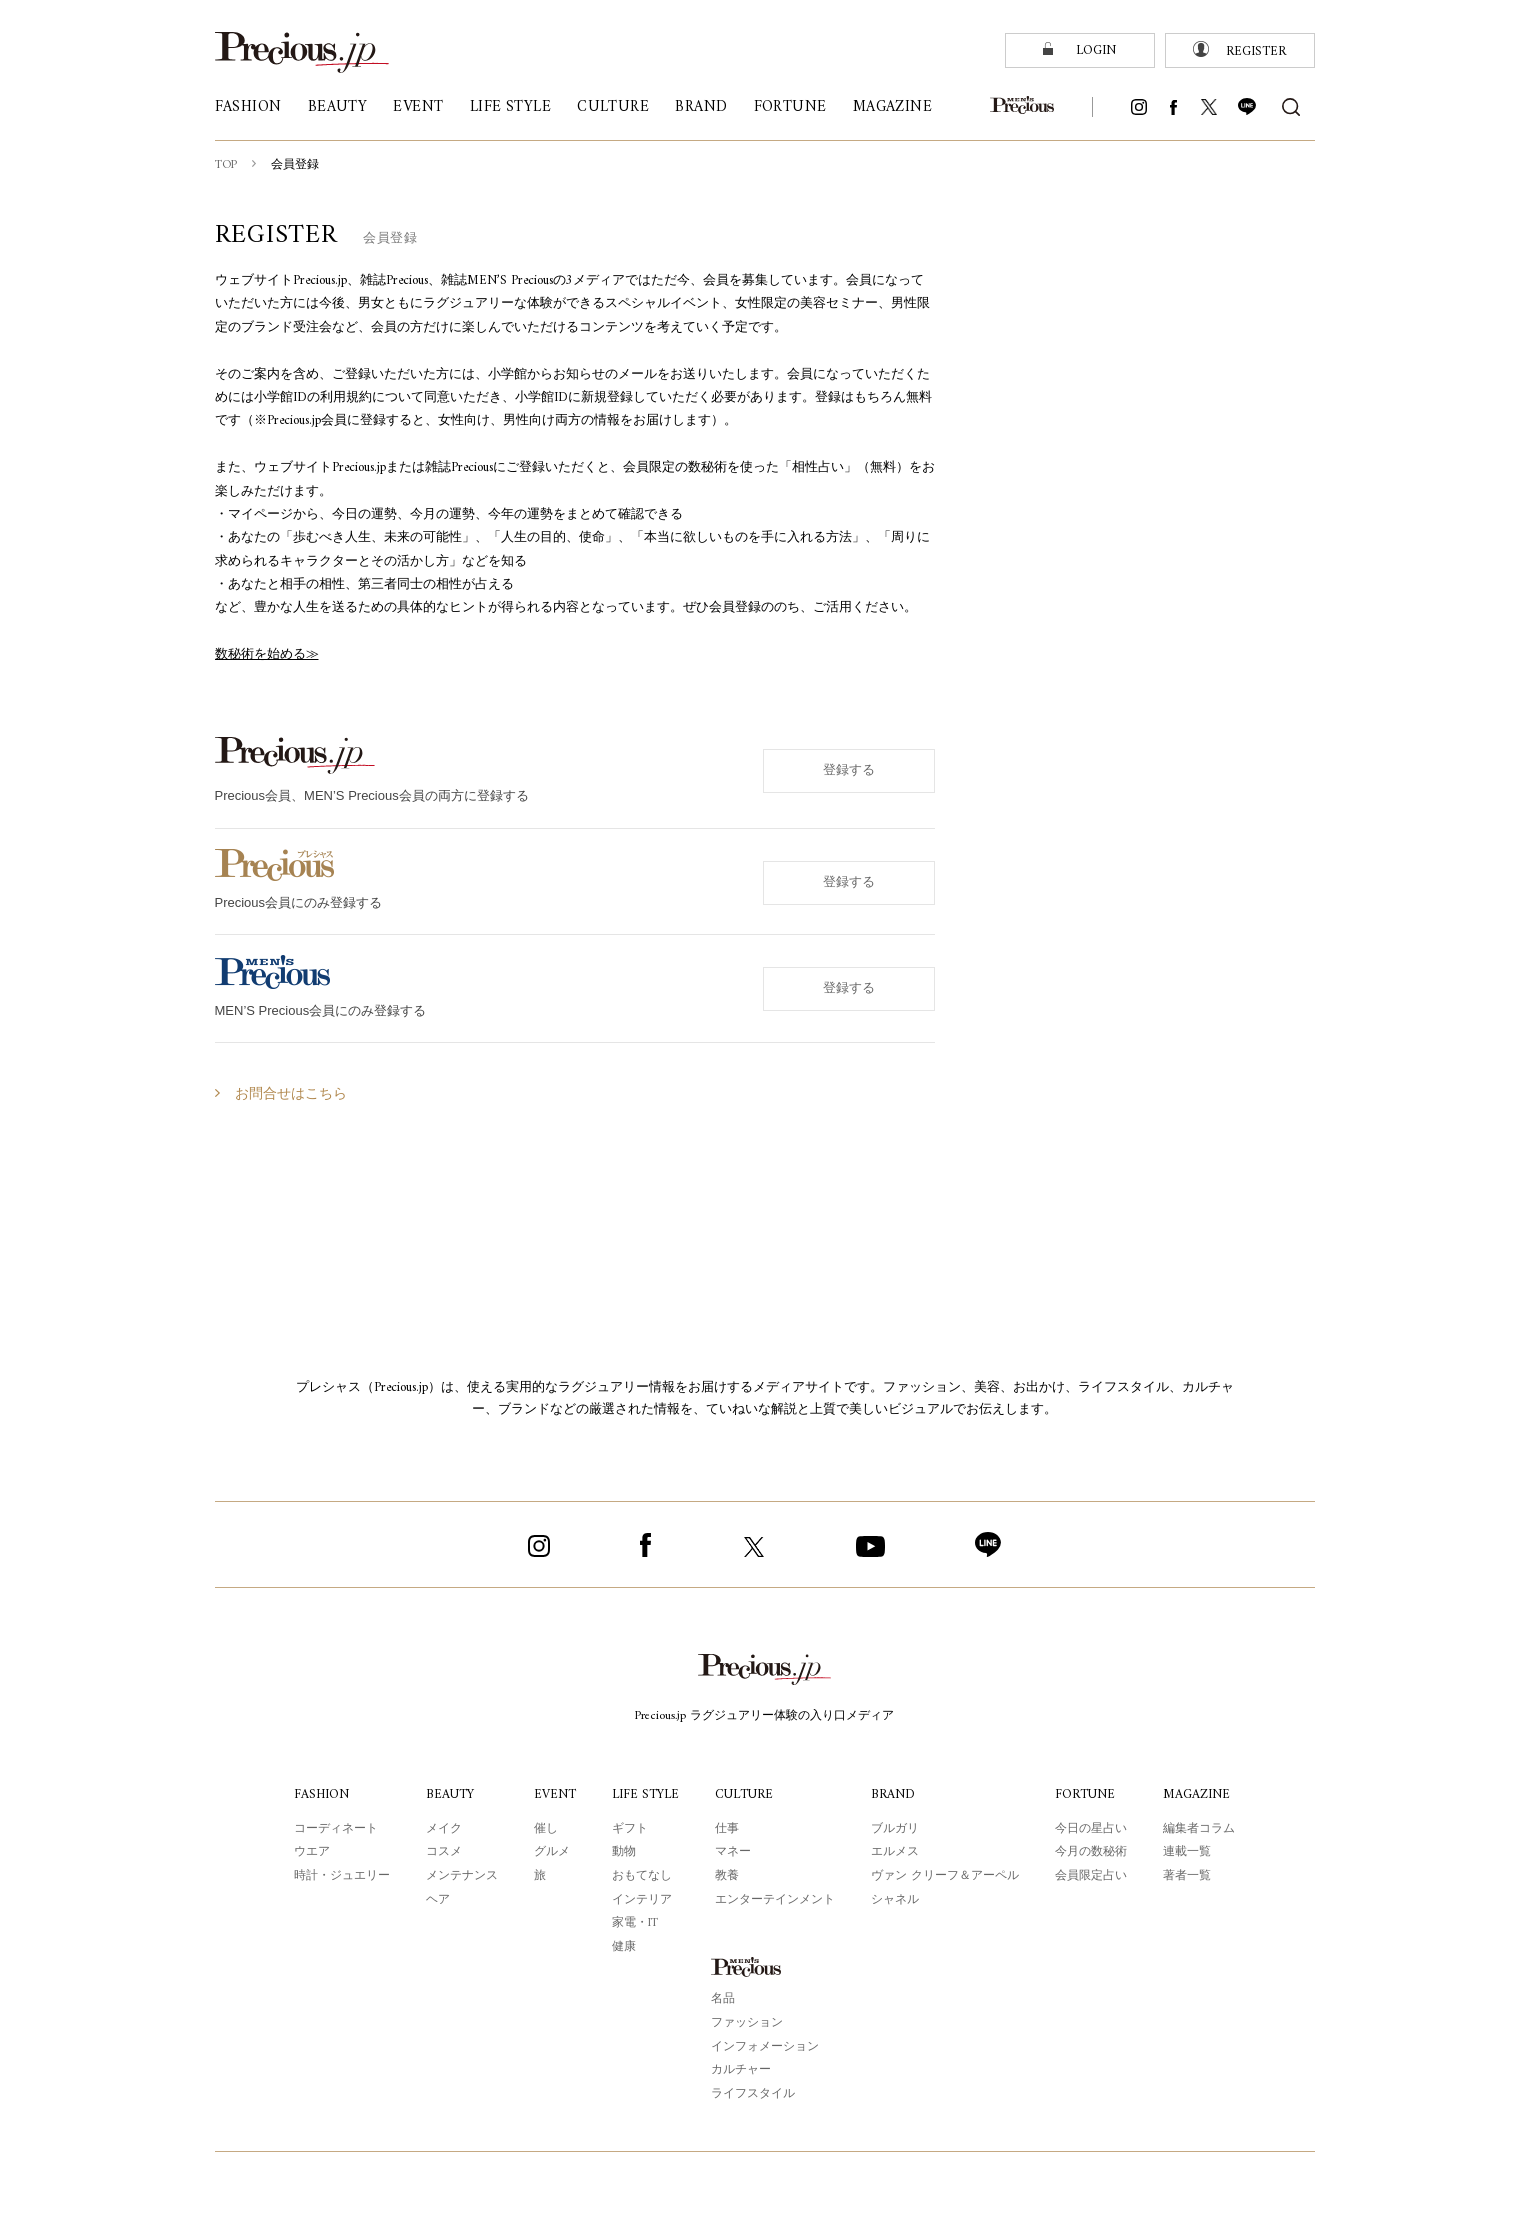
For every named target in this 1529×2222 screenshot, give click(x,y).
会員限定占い (1094, 1876)
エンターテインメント (779, 1900)
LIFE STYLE (646, 1794)
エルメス (899, 1852)
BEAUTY (449, 1794)
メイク (441, 1829)
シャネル (899, 1900)
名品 (723, 1999)
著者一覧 (1190, 1876)
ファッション (747, 2023)
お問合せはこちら (291, 1094)
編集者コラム (1202, 1829)
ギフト (628, 1829)
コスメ (441, 1852)
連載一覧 (1190, 1852)
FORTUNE (1089, 1794)
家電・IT (633, 1923)
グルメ (549, 1852)
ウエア (309, 1852)
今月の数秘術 (1094, 1852)
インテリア (640, 1900)
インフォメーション (765, 2047)
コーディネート (333, 1829)
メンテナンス (459, 1876)
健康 (622, 1947)
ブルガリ (899, 1829)
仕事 (731, 1829)
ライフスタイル (753, 2094)
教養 (731, 1876)
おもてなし (640, 1876)
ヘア (435, 1900)
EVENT (552, 1794)
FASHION (319, 1794)
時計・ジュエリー (339, 1876)
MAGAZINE (1200, 1794)
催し (543, 1829)
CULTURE (749, 1794)
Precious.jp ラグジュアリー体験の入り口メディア (764, 1716)
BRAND (898, 1794)
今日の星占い (1094, 1829)
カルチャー (741, 2070)
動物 (622, 1852)
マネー (737, 1852)
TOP (227, 165)
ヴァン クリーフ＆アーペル (948, 1876)
